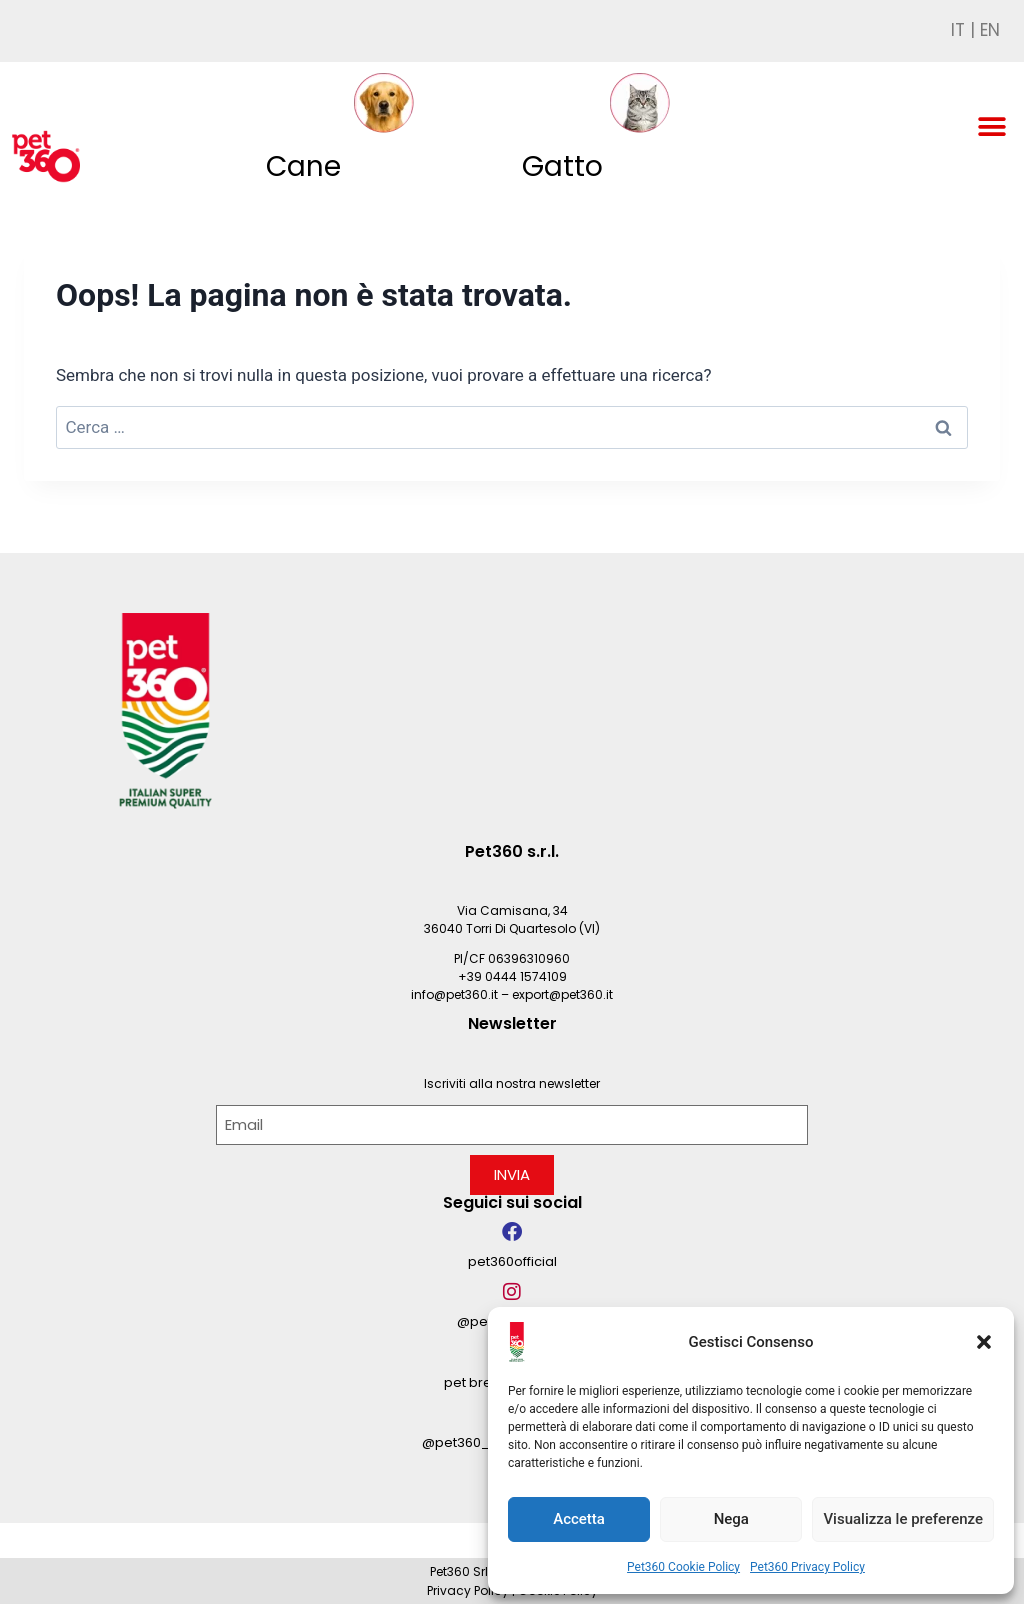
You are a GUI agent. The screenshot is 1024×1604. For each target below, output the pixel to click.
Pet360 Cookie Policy (683, 1567)
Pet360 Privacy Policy (807, 1567)
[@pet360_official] (512, 1292)
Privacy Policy (468, 1590)
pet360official (512, 1261)
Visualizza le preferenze (903, 1519)
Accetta (579, 1519)
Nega (731, 1519)
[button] (984, 1342)
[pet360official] (512, 1232)
